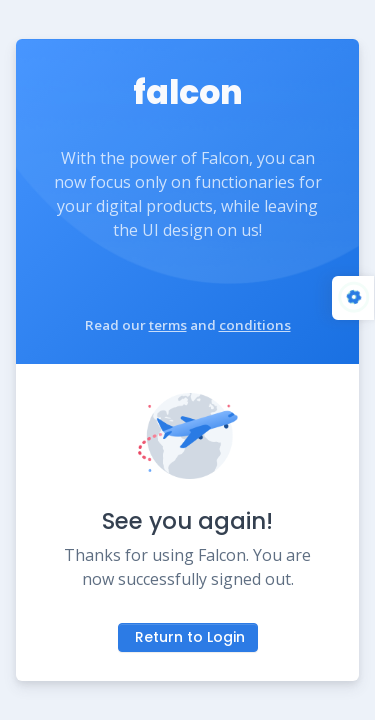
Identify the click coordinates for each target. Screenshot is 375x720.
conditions (255, 325)
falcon (188, 92)
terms (168, 325)
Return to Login (190, 637)
